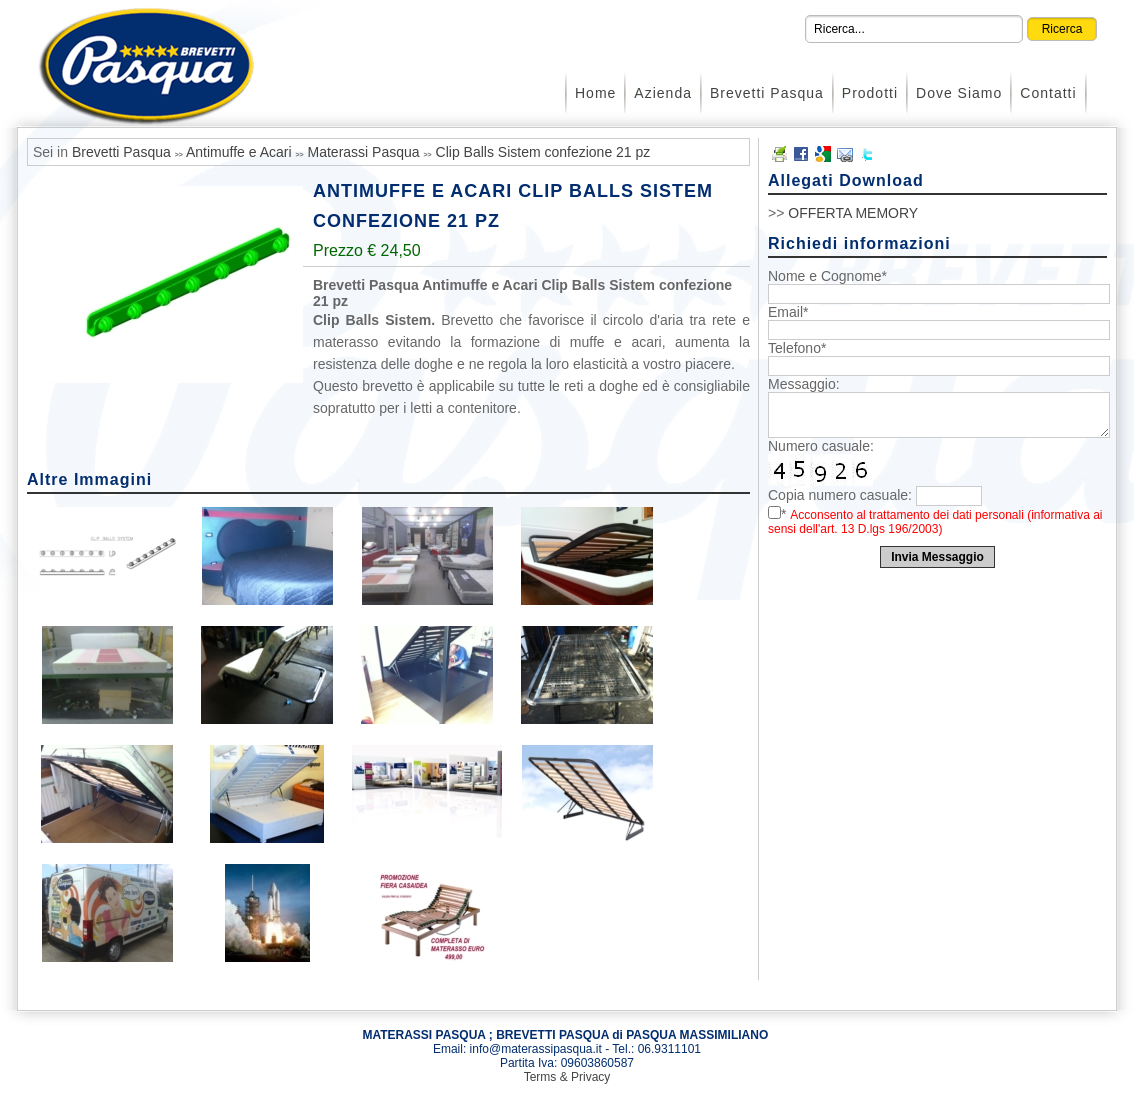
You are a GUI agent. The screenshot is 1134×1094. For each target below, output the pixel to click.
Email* (788, 312)
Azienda (663, 93)
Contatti (1048, 93)
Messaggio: (804, 384)
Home (595, 93)
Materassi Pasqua (364, 152)
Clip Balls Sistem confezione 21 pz (543, 152)
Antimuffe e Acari (239, 152)
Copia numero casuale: (840, 495)
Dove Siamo (959, 93)
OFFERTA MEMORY (853, 213)
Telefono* (797, 348)
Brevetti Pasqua (767, 93)
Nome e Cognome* (827, 276)
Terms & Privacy (567, 1077)
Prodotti (870, 93)
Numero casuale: (821, 446)
